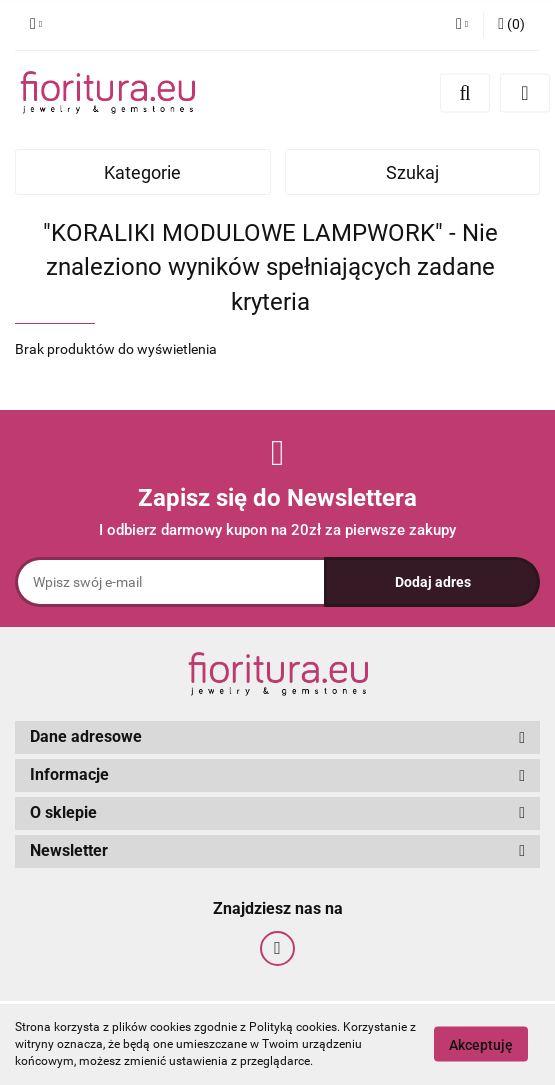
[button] (511, 25)
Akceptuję (481, 1045)
